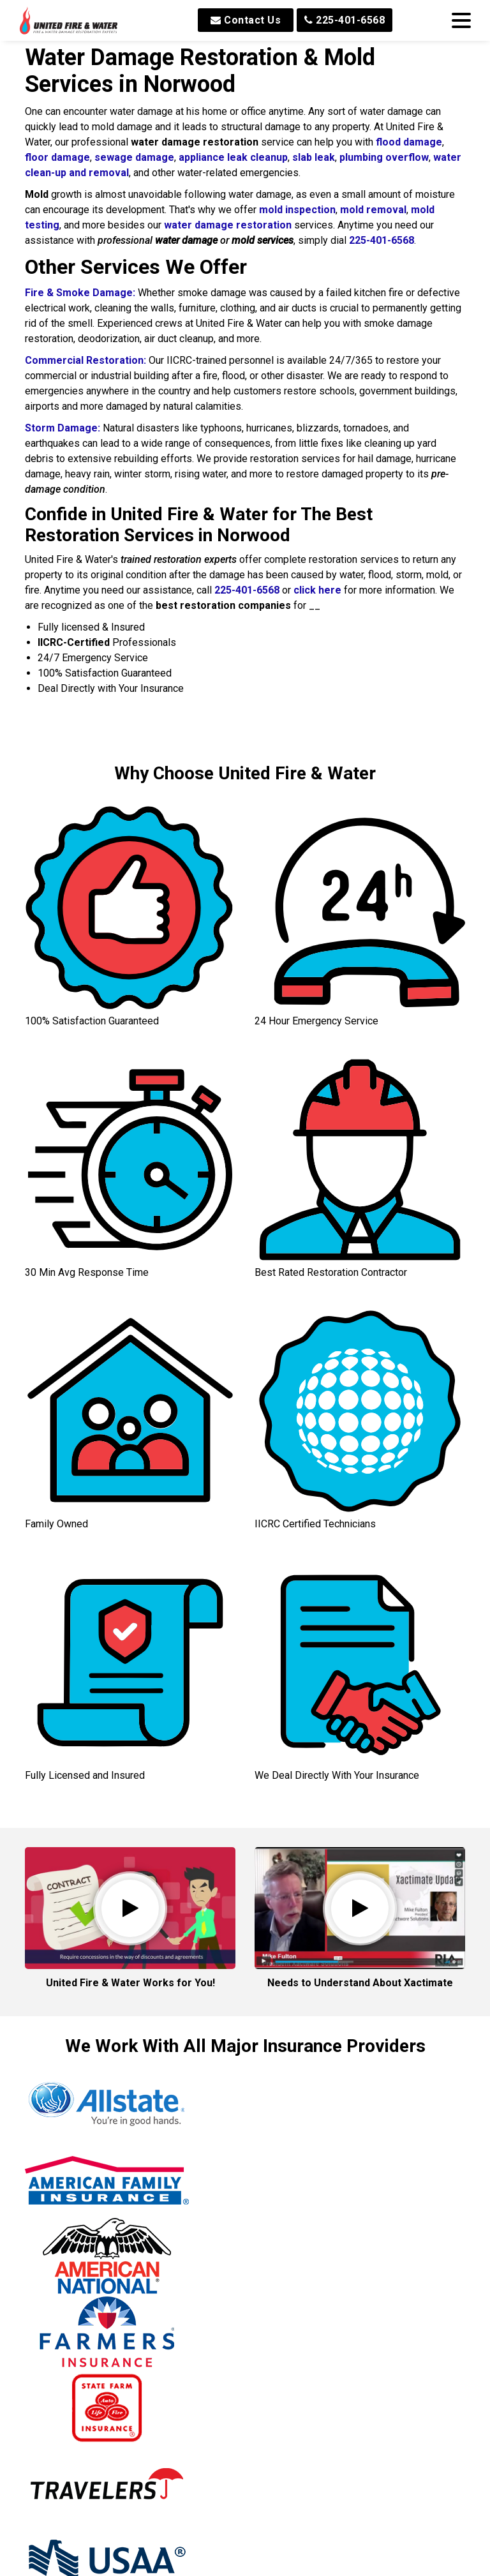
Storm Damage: (62, 428)
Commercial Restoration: (85, 360)
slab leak (313, 157)
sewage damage (134, 157)
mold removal (373, 210)
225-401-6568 (344, 20)
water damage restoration (228, 225)
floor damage (57, 157)
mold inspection (297, 210)
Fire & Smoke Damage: (80, 293)
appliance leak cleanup (233, 157)
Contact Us (246, 20)
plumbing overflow (384, 157)
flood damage (409, 142)
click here (317, 590)
